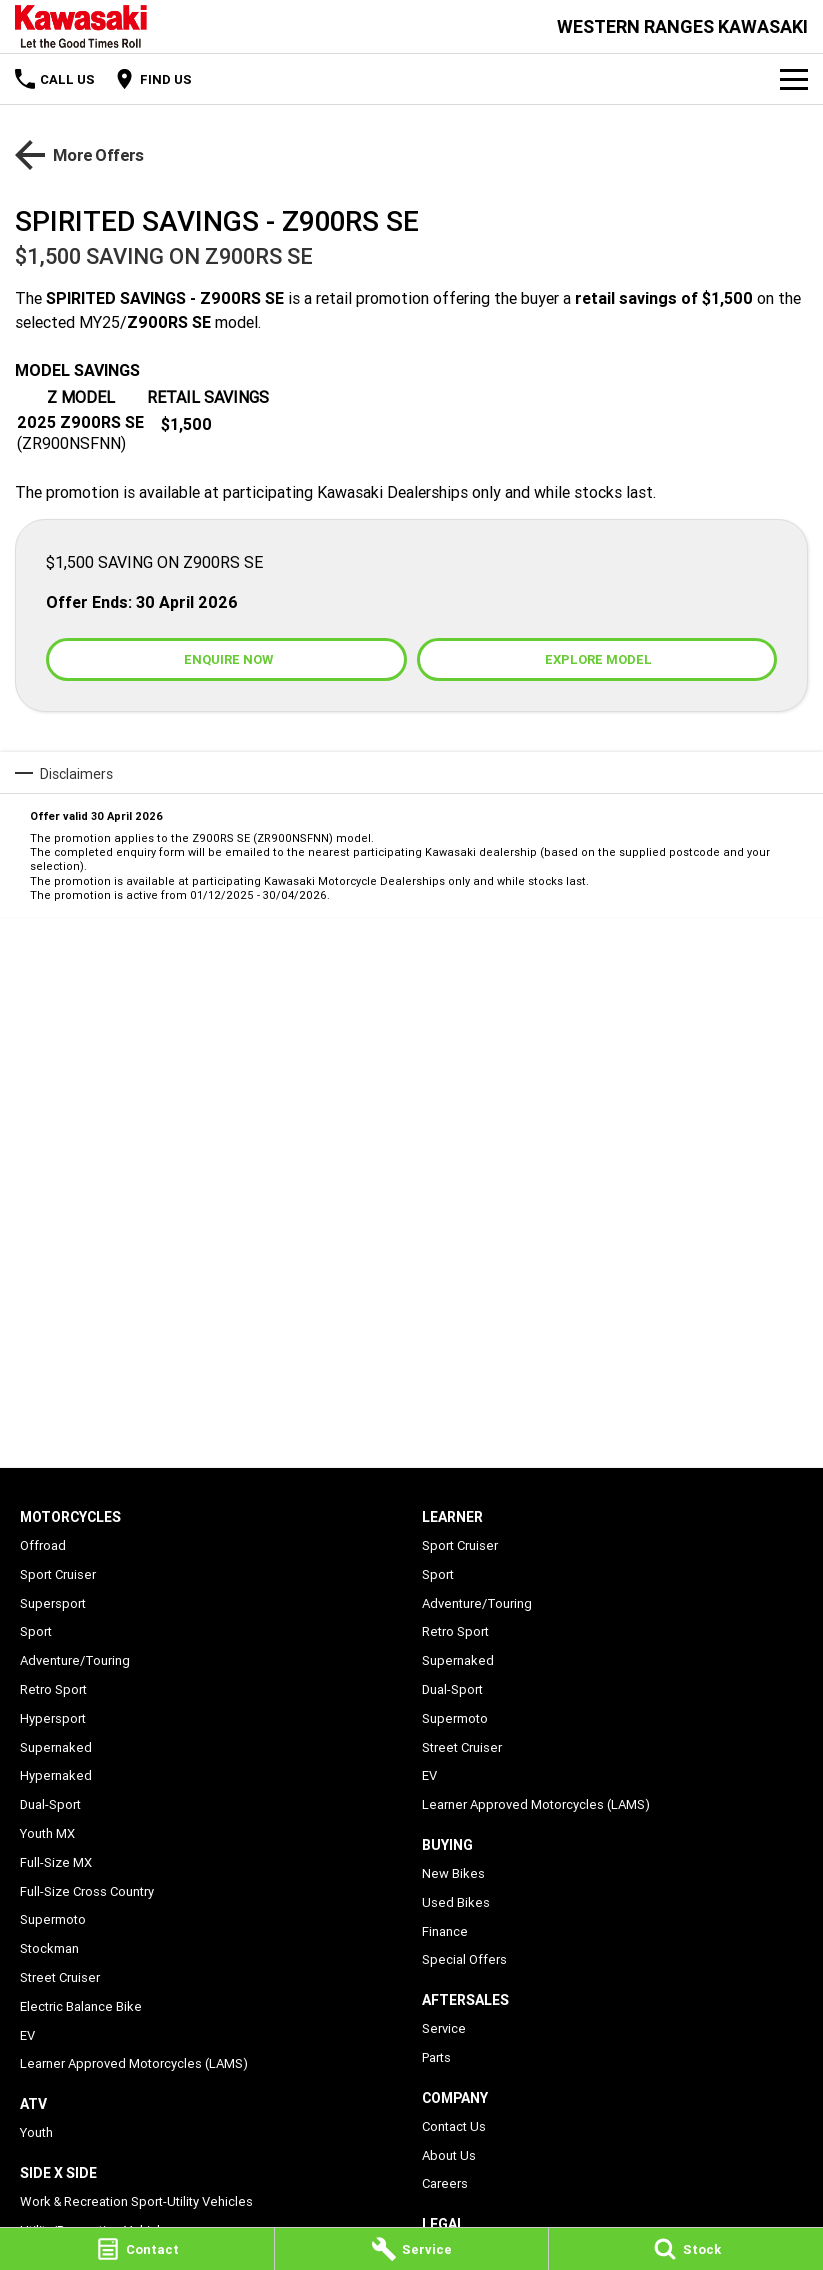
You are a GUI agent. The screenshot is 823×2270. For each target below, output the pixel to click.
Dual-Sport (50, 1804)
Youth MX (47, 1833)
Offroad (43, 1545)
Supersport (53, 1603)
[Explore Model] (597, 659)
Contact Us (454, 2126)
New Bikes (453, 1873)
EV (27, 2035)
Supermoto (53, 1919)
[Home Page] (81, 26)
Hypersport (53, 1718)
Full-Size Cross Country (87, 1891)
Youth (36, 2132)
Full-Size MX (56, 1862)
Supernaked (56, 1747)
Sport (36, 1631)
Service (444, 2028)
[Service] (412, 2249)
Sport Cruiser (58, 1574)
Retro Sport (53, 1689)
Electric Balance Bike (81, 2006)
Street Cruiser (60, 1977)
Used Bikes (456, 1902)
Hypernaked (56, 1775)
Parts (436, 2057)
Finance (445, 1931)
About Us (449, 2155)
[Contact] (137, 2249)
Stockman (49, 1948)
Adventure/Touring (75, 1660)
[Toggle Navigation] (794, 79)
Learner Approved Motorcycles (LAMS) (134, 2063)
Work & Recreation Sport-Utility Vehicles (136, 2201)
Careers (445, 2183)
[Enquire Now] (226, 659)
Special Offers (464, 1959)
